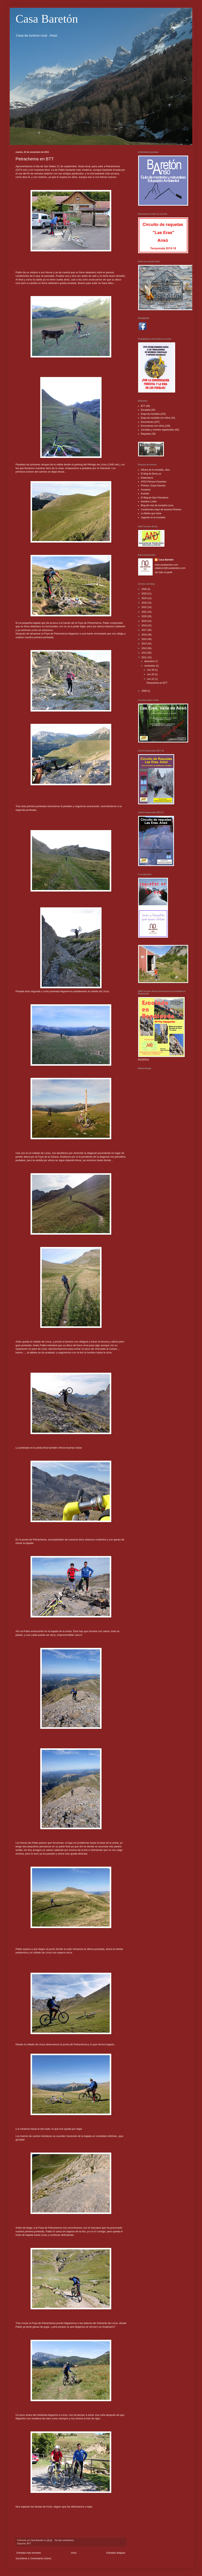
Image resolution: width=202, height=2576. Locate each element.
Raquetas (146, 433)
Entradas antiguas (115, 2552)
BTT (29, 2543)
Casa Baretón (47, 18)
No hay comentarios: (65, 2540)
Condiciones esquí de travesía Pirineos (161, 509)
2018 (144, 625)
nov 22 (151, 679)
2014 (144, 643)
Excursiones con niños (152, 425)
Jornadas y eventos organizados (157, 429)
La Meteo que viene (151, 513)
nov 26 (151, 674)
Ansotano (146, 489)
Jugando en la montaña (153, 517)
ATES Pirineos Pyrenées (153, 481)
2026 (144, 589)
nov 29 (151, 670)
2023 (144, 602)
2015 (144, 639)
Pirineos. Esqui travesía (153, 485)
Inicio (74, 2552)
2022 (144, 607)
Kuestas (145, 493)
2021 (144, 612)
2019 (144, 621)
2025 (144, 593)
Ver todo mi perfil (163, 572)
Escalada (145, 410)
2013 (144, 648)
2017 (144, 630)
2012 (144, 652)
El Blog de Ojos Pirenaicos (154, 497)
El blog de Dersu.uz (151, 473)
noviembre (150, 665)
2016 (144, 634)
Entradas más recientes (29, 2552)
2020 (144, 616)
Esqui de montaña (150, 414)
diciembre (149, 661)
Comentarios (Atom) (40, 2558)
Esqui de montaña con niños (155, 417)
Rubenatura (147, 477)
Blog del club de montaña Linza (157, 505)
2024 (144, 598)
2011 (144, 657)
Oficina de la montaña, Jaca (155, 469)
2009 (144, 691)
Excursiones (147, 422)
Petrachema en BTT (35, 158)
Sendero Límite (149, 501)
